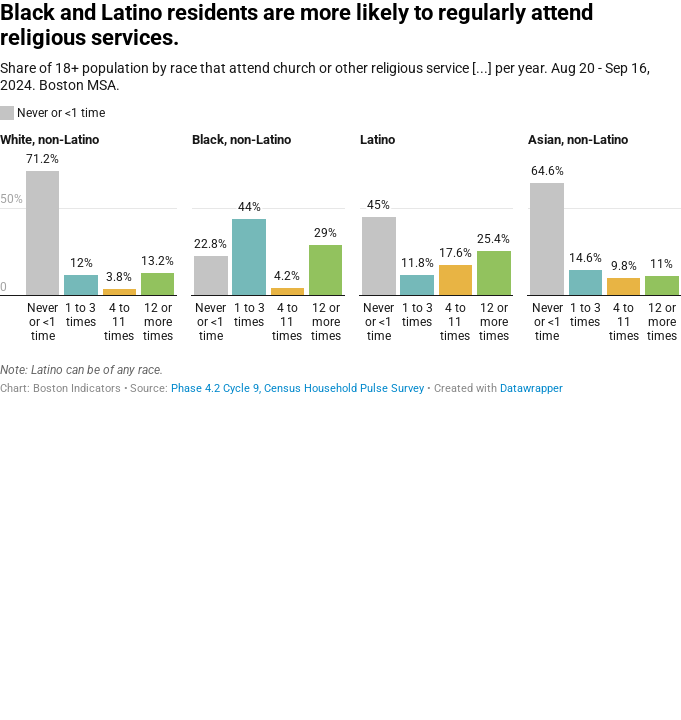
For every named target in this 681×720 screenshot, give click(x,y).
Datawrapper (531, 388)
